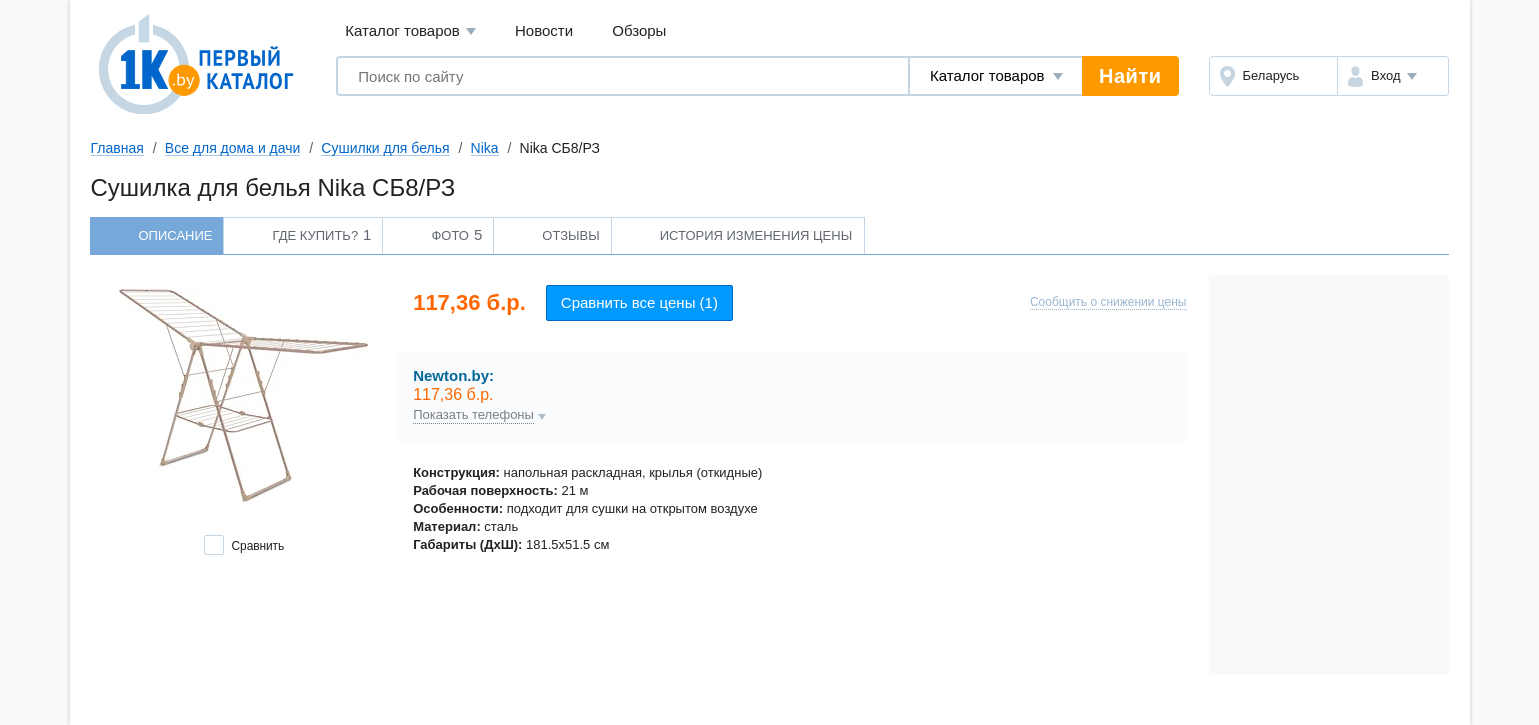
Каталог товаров (410, 31)
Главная (117, 148)
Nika (485, 148)
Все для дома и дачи (233, 148)
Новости (544, 30)
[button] (1392, 76)
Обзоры (639, 30)
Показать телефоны (473, 415)
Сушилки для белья (385, 148)
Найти (1130, 76)
